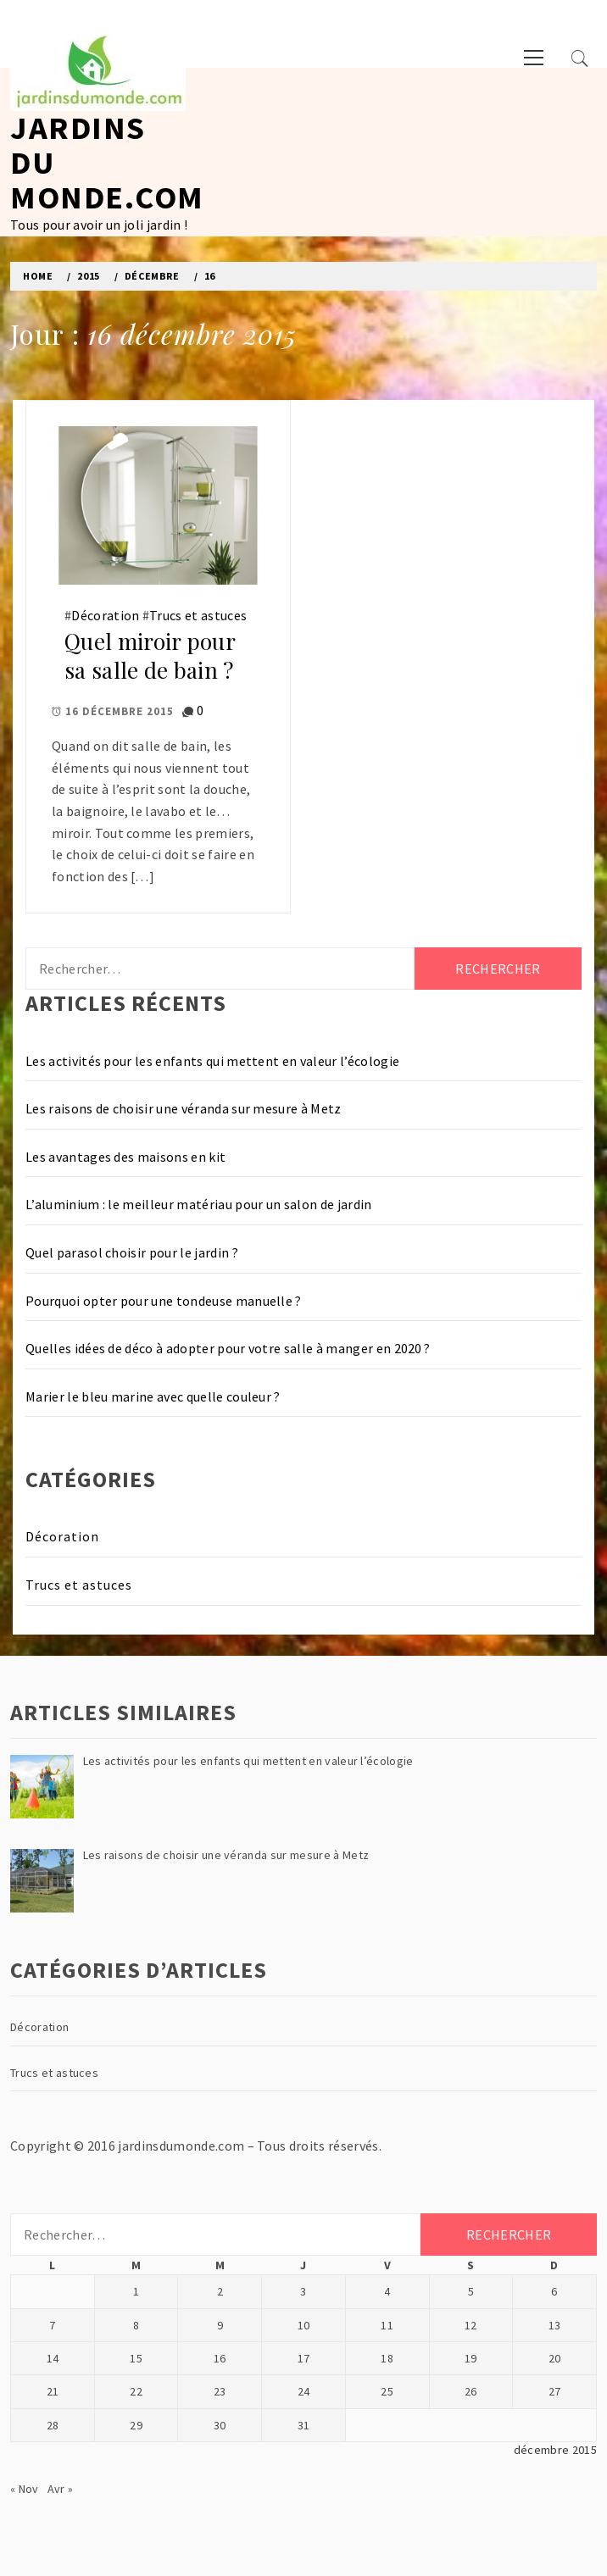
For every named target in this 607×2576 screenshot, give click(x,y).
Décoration (105, 615)
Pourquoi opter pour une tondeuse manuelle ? (163, 1300)
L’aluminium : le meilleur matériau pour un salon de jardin (198, 1204)
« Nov (24, 2488)
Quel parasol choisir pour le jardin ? (131, 1252)
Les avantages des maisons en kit (125, 1156)
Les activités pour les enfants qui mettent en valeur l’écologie (212, 1060)
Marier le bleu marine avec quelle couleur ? (153, 1396)
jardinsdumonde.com (181, 2145)
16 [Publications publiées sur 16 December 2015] (220, 2358)
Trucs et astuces (198, 615)
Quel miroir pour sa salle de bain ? (149, 656)
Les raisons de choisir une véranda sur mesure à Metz (183, 1108)
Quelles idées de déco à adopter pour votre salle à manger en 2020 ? (227, 1348)
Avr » (60, 2488)
